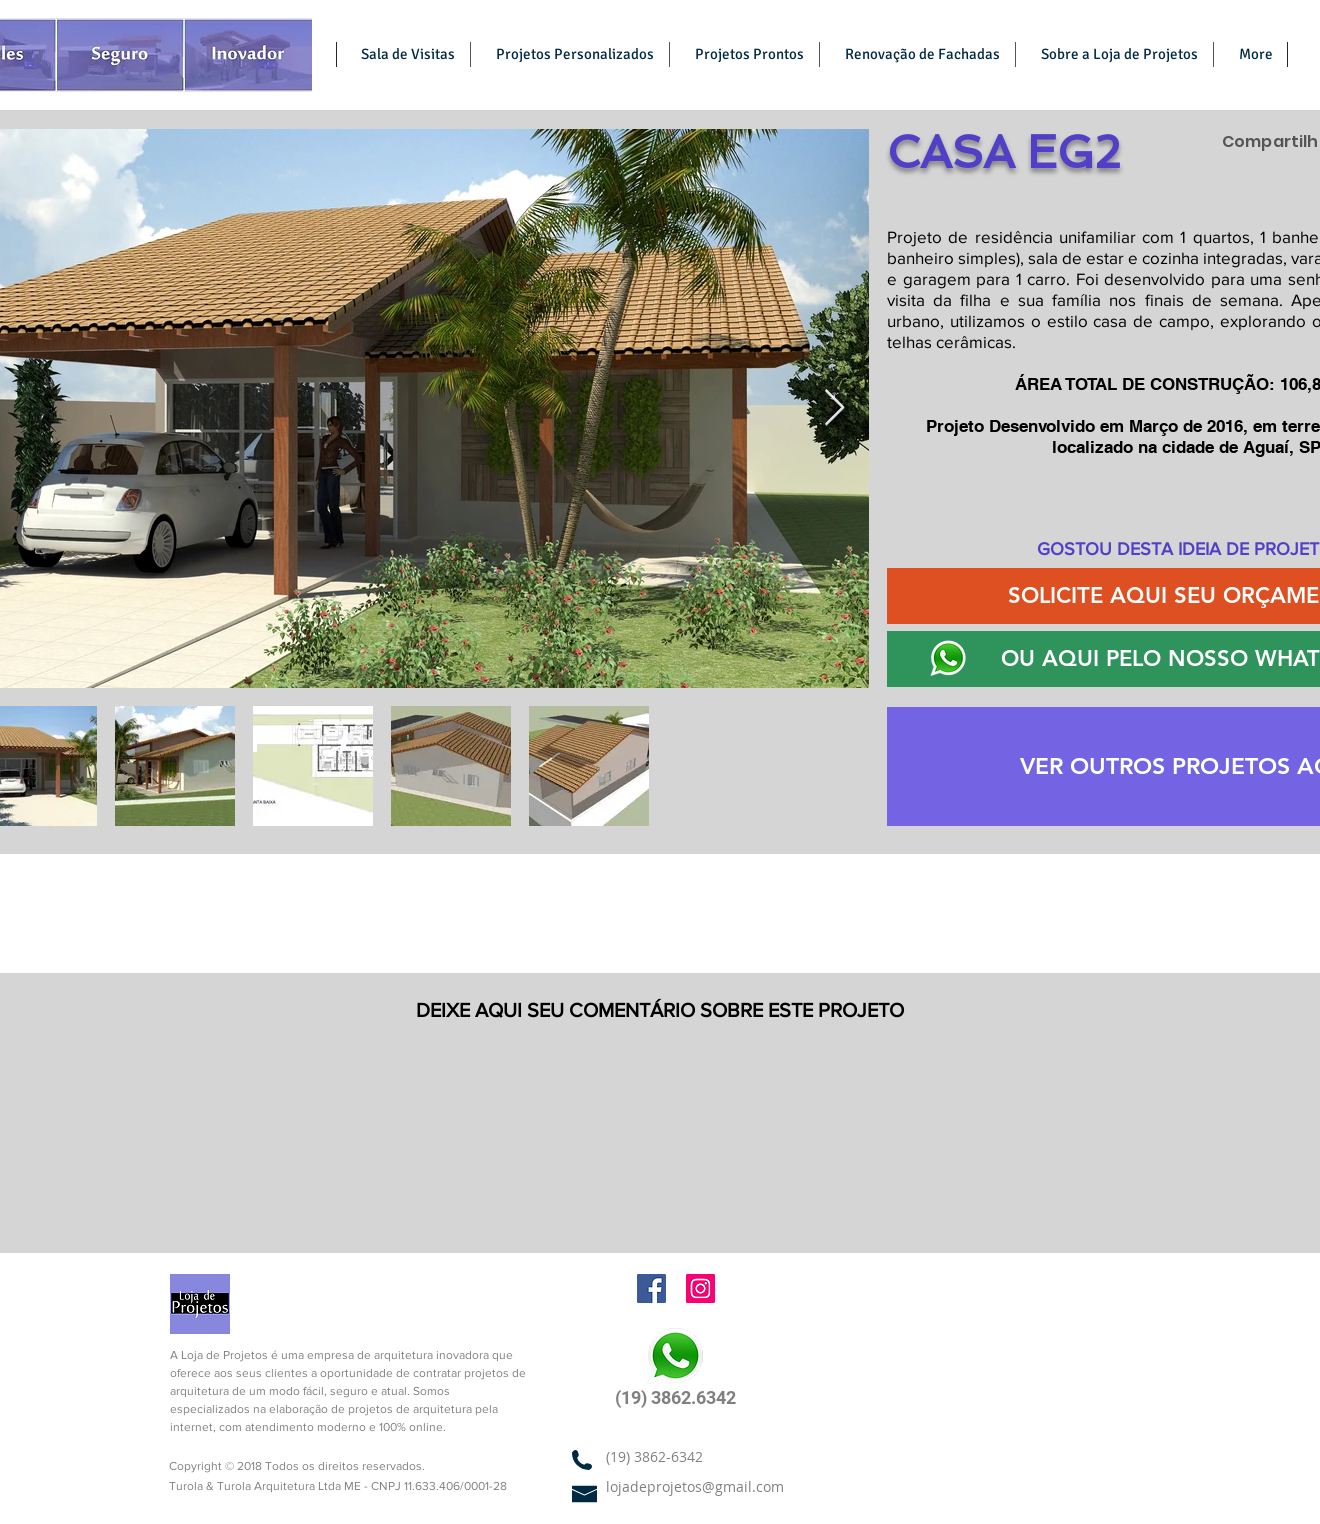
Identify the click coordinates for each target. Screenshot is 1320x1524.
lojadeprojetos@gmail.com (695, 1486)
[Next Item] (834, 408)
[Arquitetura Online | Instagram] (700, 1288)
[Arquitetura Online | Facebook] (651, 1288)
